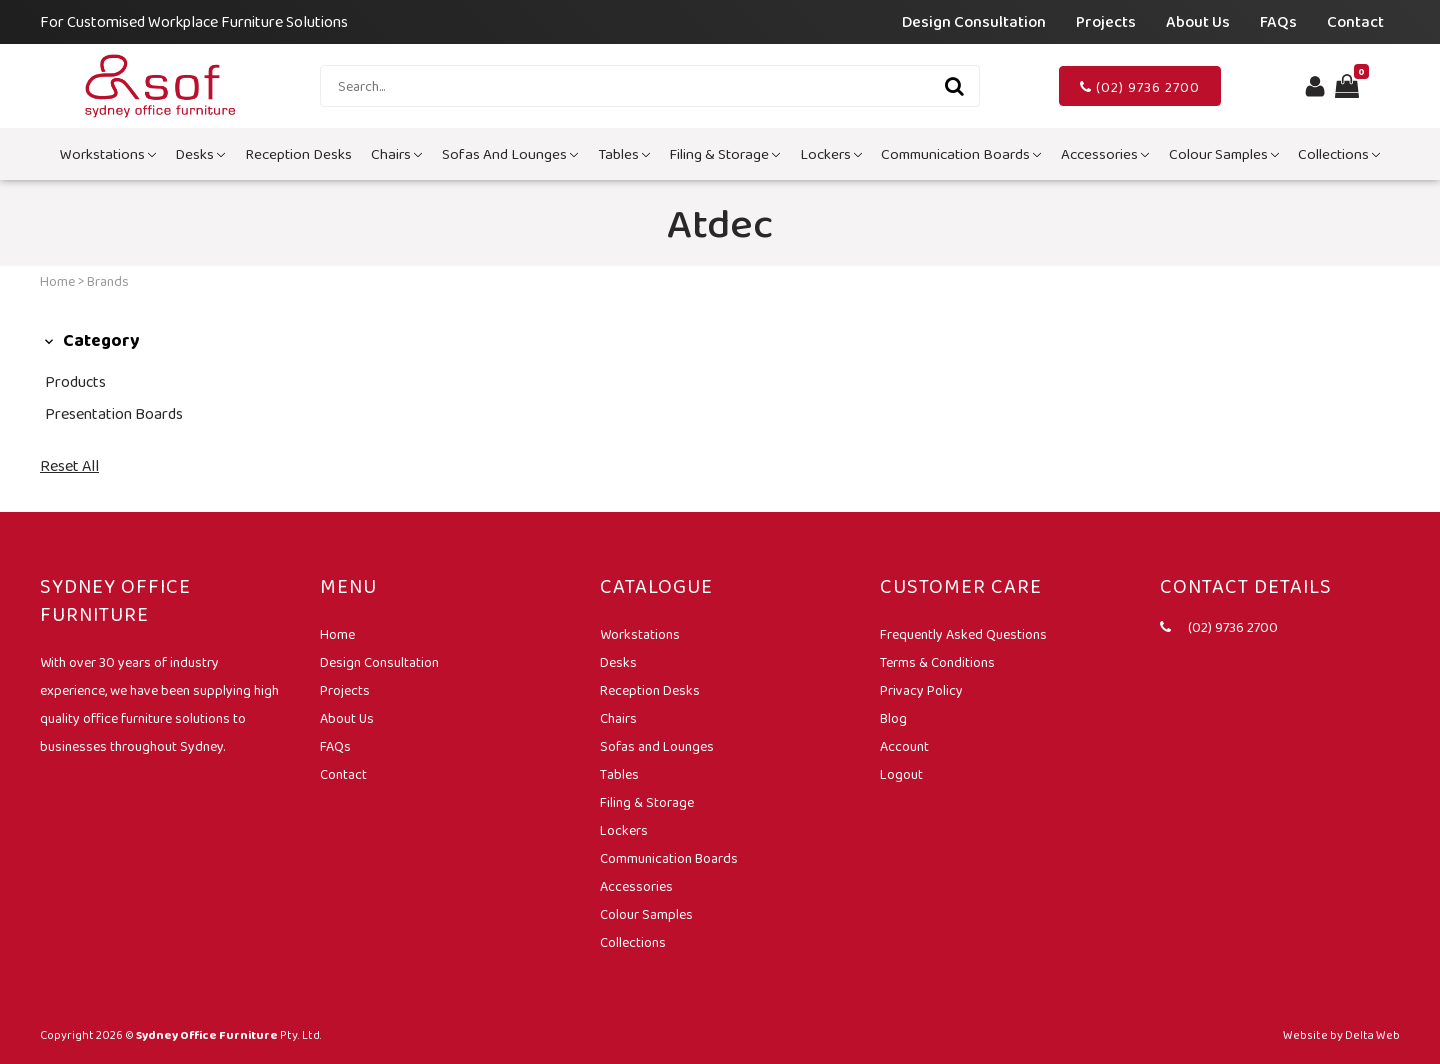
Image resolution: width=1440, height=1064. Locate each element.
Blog (893, 718)
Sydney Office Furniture (207, 1035)
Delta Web (1372, 1035)
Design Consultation (974, 21)
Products (75, 381)
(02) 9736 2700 (1140, 87)
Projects (1106, 21)
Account (904, 746)
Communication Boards (961, 154)
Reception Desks (298, 154)
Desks (200, 154)
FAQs (1278, 21)
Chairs (396, 154)
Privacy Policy (921, 690)
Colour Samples (1224, 154)
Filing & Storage (724, 154)
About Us (1198, 21)
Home (57, 281)
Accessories (1105, 154)
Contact (1355, 21)
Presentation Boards (114, 413)
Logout (901, 774)
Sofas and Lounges (510, 154)
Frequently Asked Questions (963, 634)
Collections (1339, 154)
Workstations (108, 154)
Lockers (831, 154)
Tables (624, 154)
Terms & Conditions (937, 662)
